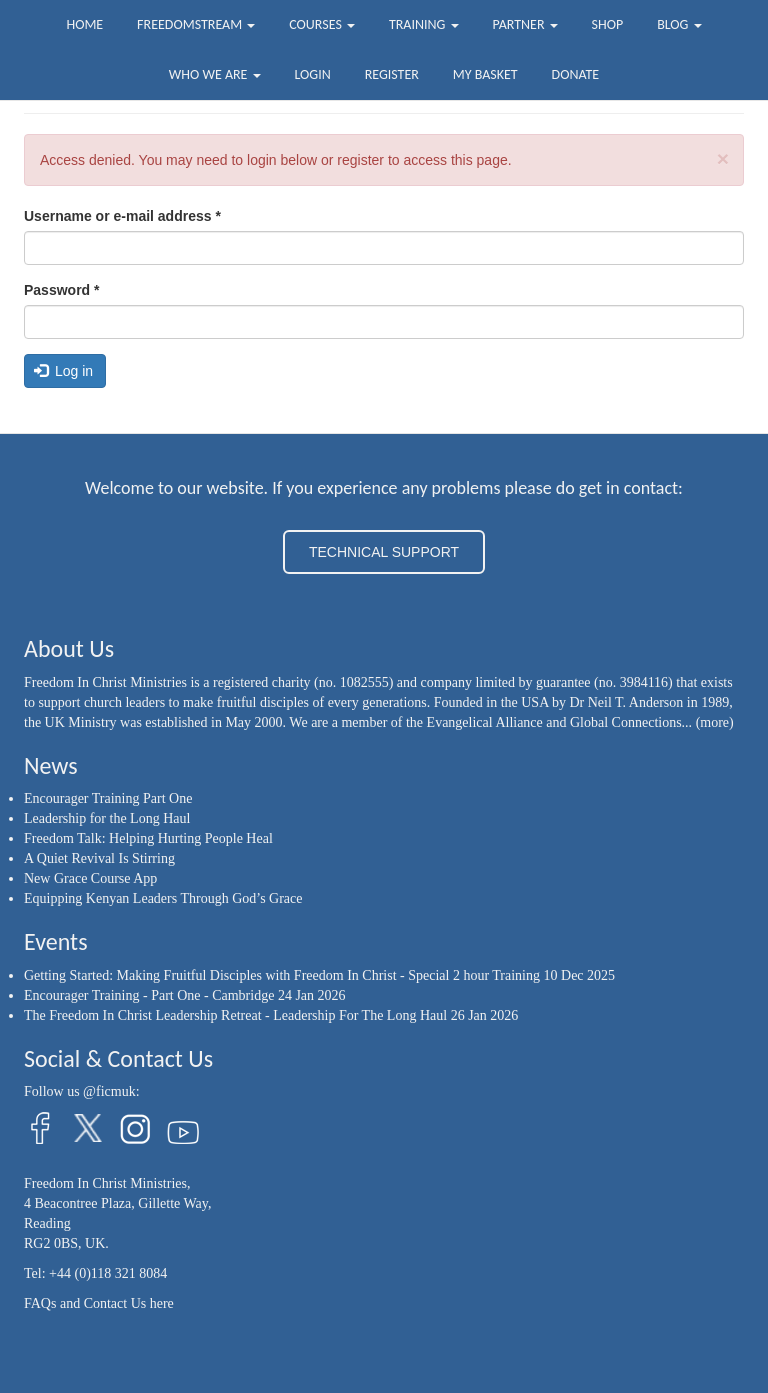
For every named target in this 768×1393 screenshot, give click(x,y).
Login (313, 74)
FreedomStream (196, 24)
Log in (64, 371)
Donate (576, 74)
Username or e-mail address (122, 216)
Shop (608, 24)
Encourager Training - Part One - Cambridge (149, 995)
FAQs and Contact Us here (99, 1303)
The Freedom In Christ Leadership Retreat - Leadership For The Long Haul (235, 1015)
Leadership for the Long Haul (107, 818)
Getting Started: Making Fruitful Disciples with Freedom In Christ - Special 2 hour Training (282, 975)
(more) (715, 722)
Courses (322, 24)
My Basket (485, 74)
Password (61, 290)
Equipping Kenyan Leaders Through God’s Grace (163, 898)
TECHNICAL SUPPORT (384, 552)
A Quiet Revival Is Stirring (99, 858)
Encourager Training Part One (108, 798)
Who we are (215, 74)
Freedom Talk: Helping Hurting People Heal (148, 838)
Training (424, 24)
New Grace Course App (90, 878)
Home (84, 24)
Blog (679, 24)
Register (392, 74)
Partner (524, 24)
